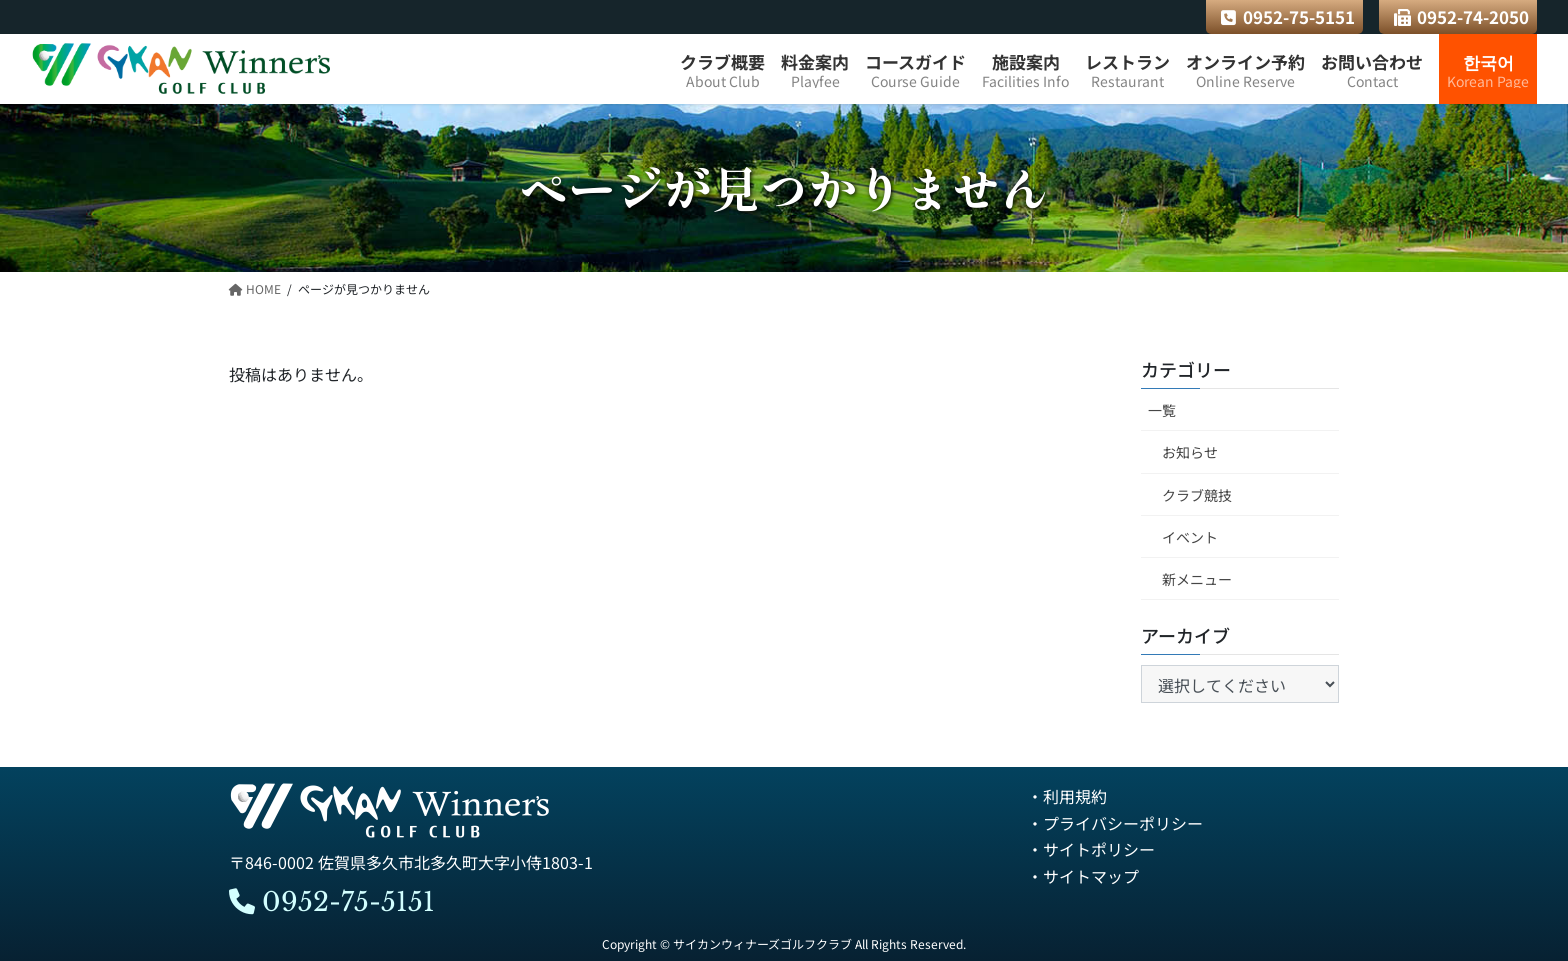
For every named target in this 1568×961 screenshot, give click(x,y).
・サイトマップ (1083, 876)
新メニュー (1197, 579)
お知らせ (1190, 453)
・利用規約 (1067, 797)
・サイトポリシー (1091, 849)
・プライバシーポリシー (1115, 823)
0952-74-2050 (1462, 16)
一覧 (1162, 411)
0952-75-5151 (1288, 16)
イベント (1190, 537)
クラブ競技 (1197, 495)
